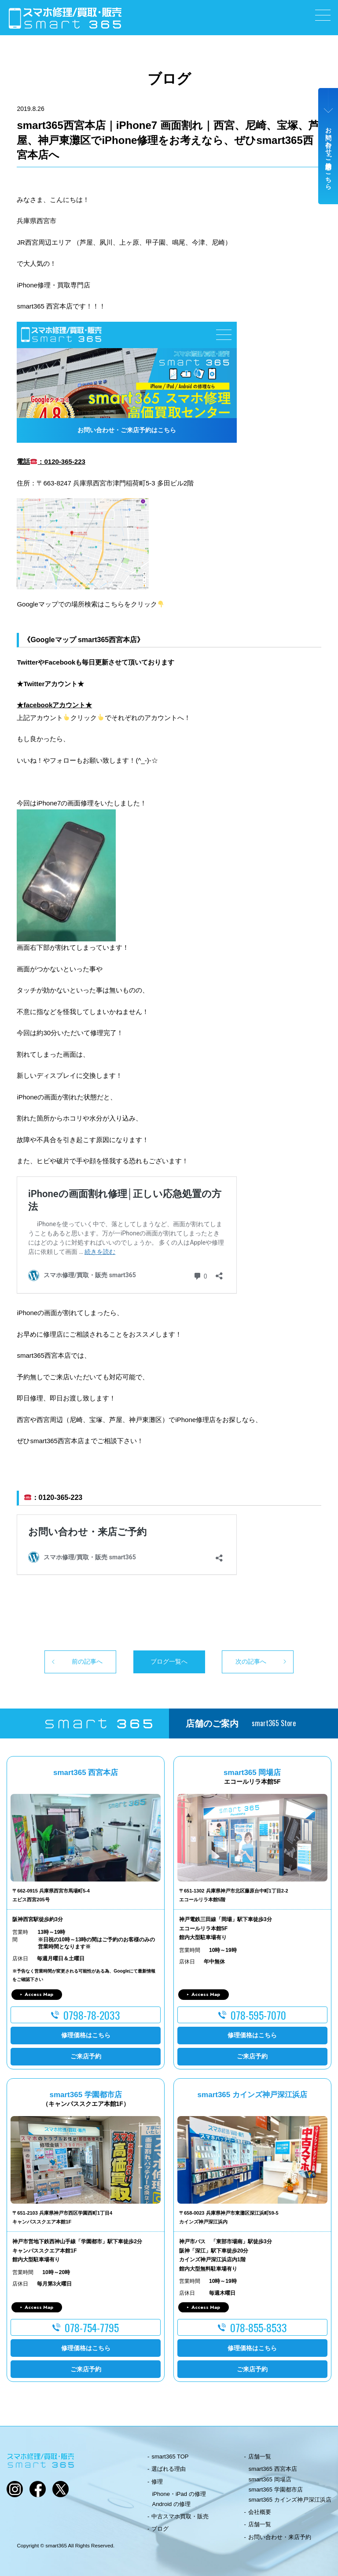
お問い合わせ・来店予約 (279, 2537)
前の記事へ (87, 1661)
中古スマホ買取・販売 (180, 2516)
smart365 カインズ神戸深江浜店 (290, 2499)
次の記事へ (250, 1661)
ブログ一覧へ (169, 1661)
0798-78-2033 (91, 2015)
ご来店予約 (85, 2056)
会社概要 (259, 2512)
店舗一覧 (259, 2456)
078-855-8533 (258, 2327)
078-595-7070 (258, 2015)
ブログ (160, 2528)
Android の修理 (171, 2504)
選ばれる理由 (168, 2469)
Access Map (39, 1994)
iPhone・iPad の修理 (179, 2494)
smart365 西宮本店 (273, 2469)
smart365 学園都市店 (276, 2489)
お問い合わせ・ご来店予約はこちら (328, 155)
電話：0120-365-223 (51, 461)
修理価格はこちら (85, 2035)
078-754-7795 (92, 2327)
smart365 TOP (169, 2456)
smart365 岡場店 (270, 2479)
